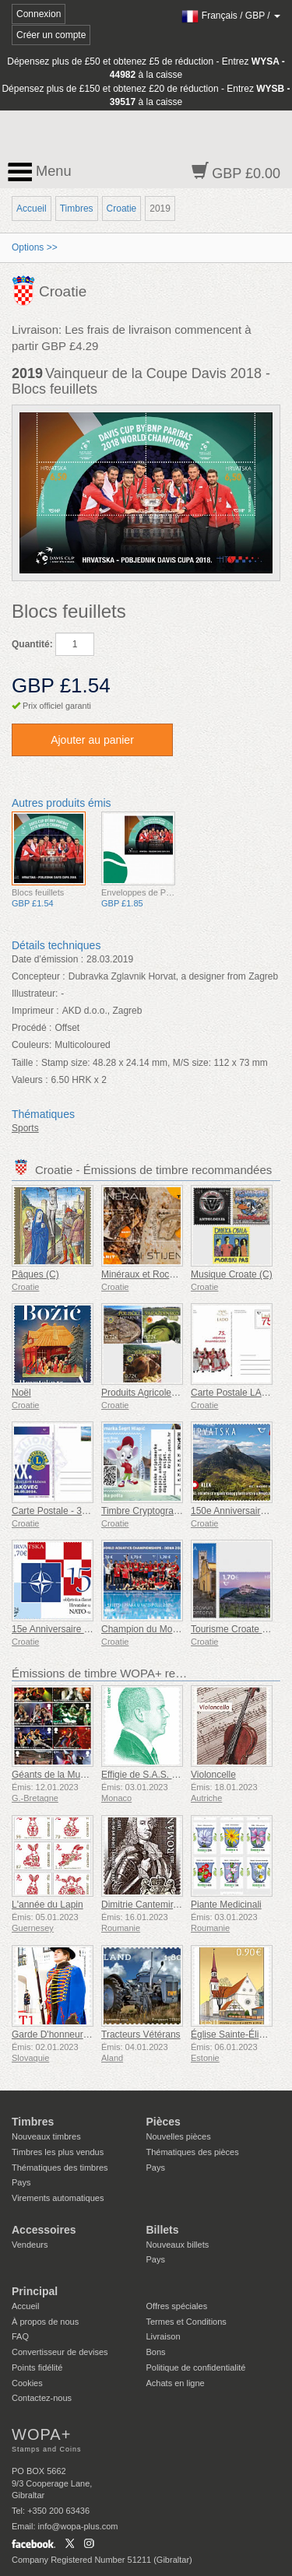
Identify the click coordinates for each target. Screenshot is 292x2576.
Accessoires (44, 2230)
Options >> (35, 247)
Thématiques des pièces (192, 2152)
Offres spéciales (177, 2306)
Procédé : (31, 1027)
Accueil (31, 208)
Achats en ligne (175, 2383)
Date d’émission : (47, 959)
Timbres (76, 208)
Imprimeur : (35, 1010)
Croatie (122, 208)
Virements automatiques (58, 2198)
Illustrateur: (35, 993)
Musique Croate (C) (232, 1274)
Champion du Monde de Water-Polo (175, 1629)
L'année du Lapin (47, 1904)
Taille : (25, 1062)
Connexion (38, 14)
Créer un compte (51, 35)
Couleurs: (31, 1044)
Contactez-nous (42, 2398)
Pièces (163, 2121)
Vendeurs (29, 2244)
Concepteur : (38, 976)
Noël (21, 1392)
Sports (25, 1128)
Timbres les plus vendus (58, 2152)
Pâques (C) (35, 1274)
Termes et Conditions (186, 2321)
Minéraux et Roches (143, 1274)
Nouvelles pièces (178, 2136)
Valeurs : (29, 1079)
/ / (230, 15)
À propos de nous (45, 2321)
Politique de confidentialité (196, 2367)
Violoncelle (213, 1774)
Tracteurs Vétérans (141, 2034)
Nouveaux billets (177, 2244)
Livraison (163, 2336)
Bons (156, 2352)
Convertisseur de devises (60, 2352)
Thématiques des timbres (60, 2167)
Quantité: (32, 644)
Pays (21, 2182)
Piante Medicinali (226, 1904)
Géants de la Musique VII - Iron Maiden (93, 1774)
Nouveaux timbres (46, 2136)
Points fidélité (37, 2367)
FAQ (20, 2336)
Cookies (27, 2383)
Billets (162, 2230)
